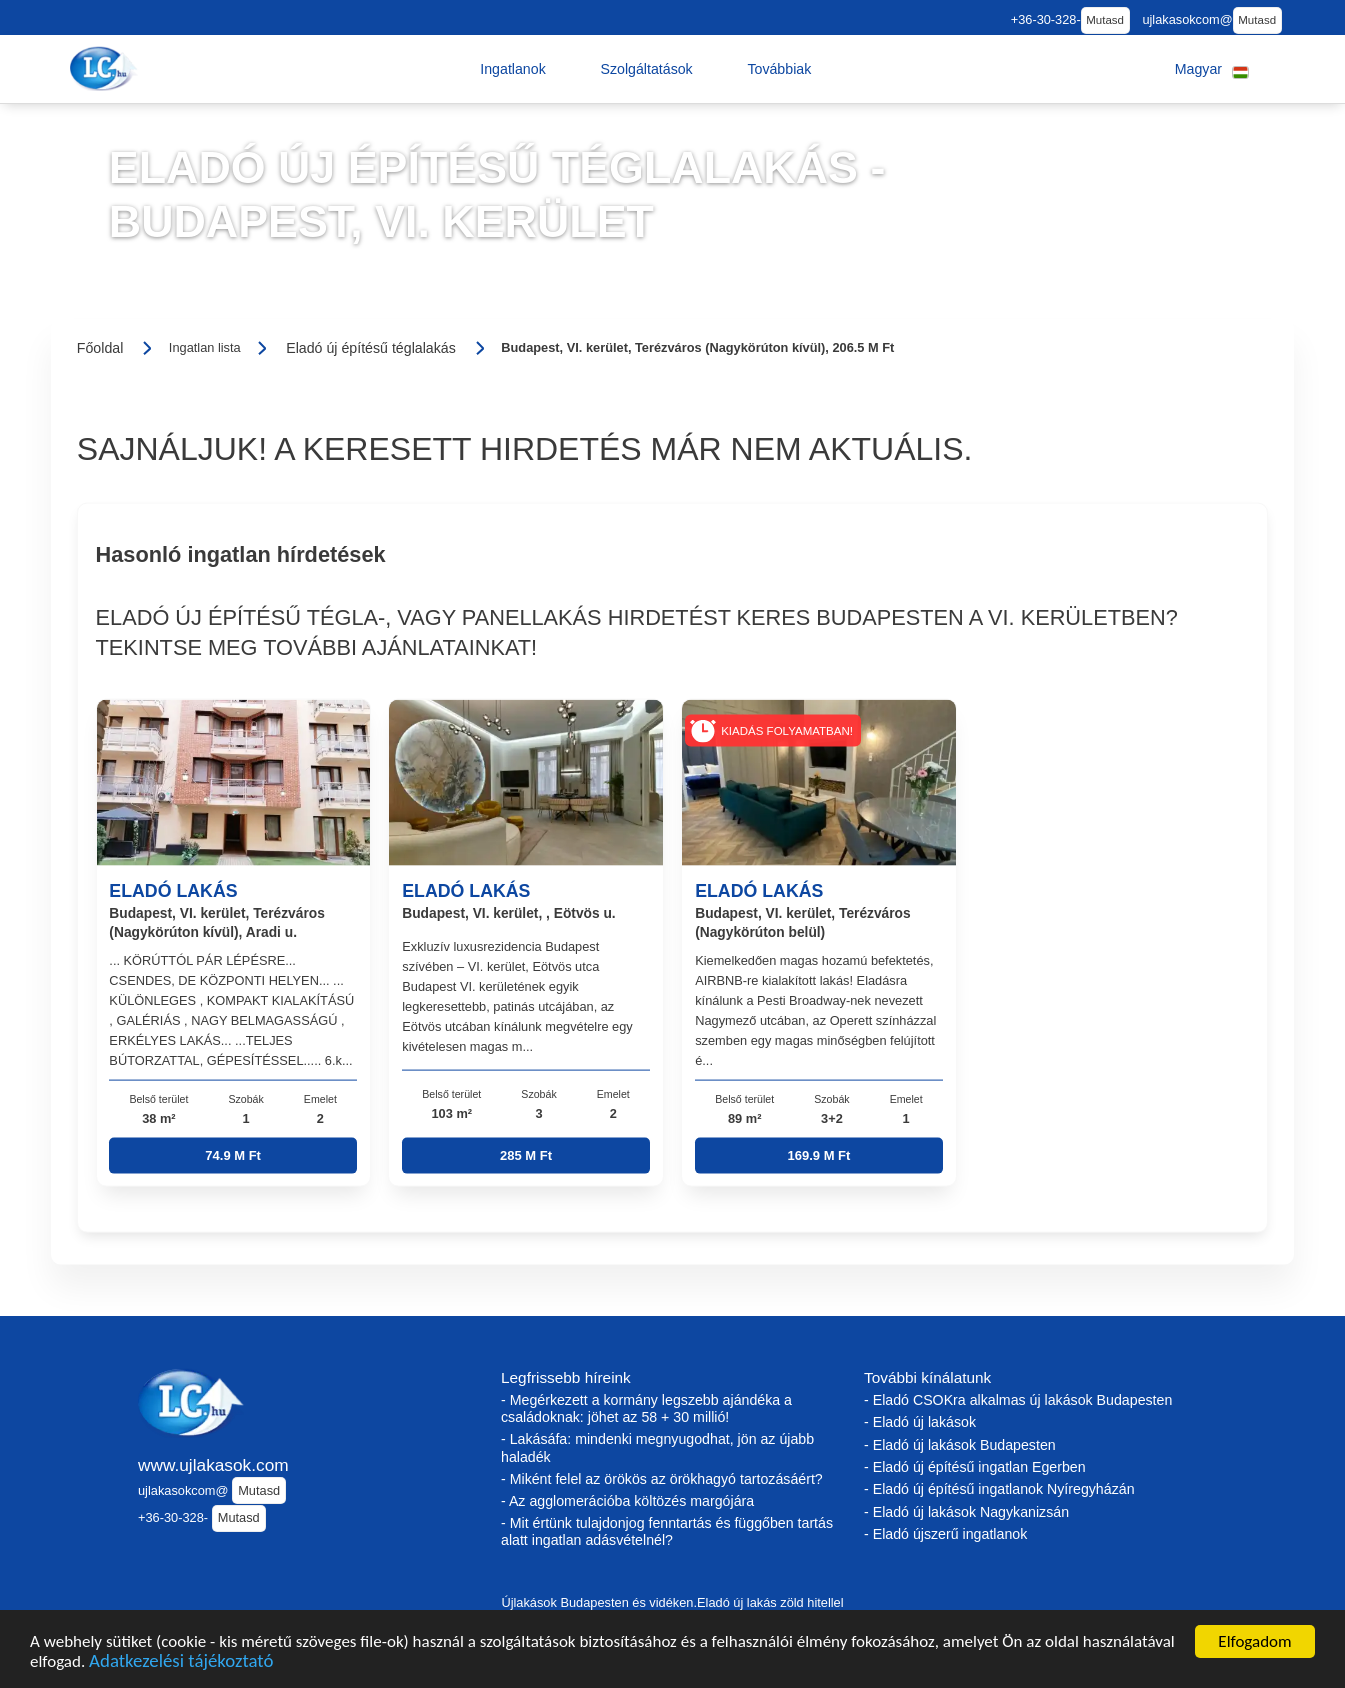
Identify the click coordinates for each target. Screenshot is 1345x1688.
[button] (513, 69)
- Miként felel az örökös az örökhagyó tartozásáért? (662, 1479)
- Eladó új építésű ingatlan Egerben (975, 1467)
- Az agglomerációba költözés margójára (627, 1501)
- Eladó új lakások (920, 1422)
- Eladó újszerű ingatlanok (945, 1534)
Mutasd (1105, 20)
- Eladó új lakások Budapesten (960, 1445)
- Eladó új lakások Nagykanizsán (966, 1512)
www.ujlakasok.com (213, 1465)
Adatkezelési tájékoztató (181, 1663)
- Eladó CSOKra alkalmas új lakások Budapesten (1018, 1400)
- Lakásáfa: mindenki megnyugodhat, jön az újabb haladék (657, 1447)
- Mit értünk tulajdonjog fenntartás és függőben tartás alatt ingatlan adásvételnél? (667, 1531)
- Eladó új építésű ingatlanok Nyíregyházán (999, 1489)
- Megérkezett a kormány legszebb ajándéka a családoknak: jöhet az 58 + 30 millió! (646, 1408)
